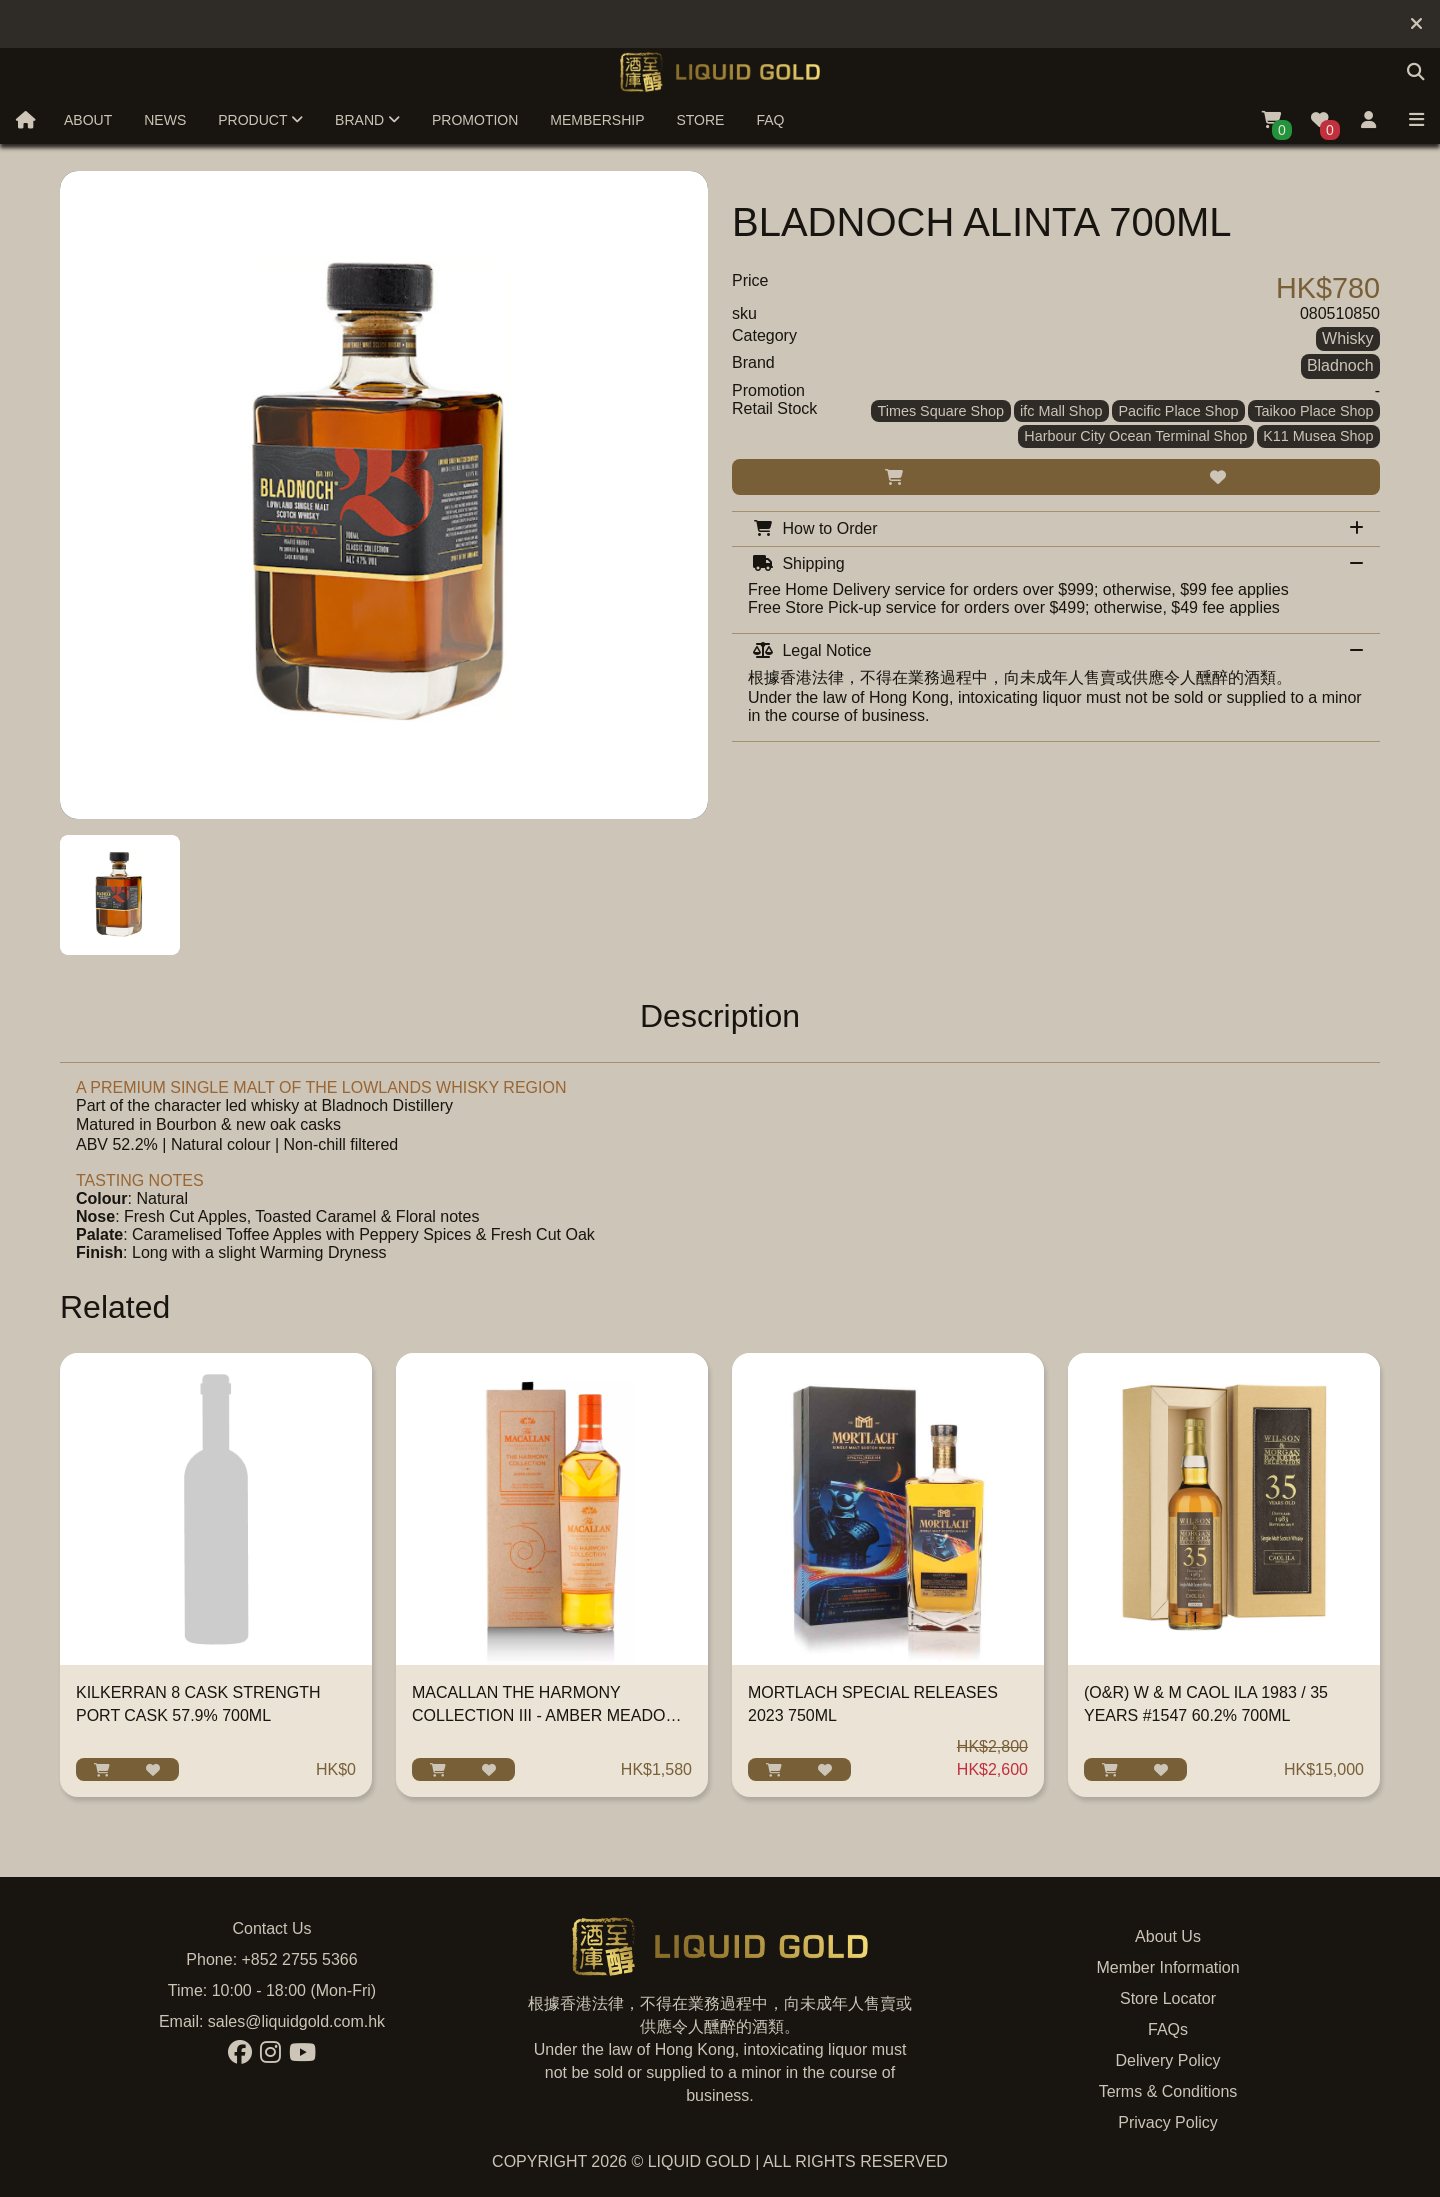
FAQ (770, 120)
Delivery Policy (1168, 2060)
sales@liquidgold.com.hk (296, 2021)
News (165, 120)
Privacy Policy (1168, 2122)
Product (260, 120)
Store (700, 120)
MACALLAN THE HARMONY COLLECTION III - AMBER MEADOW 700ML (546, 1715)
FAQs (1168, 2029)
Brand (367, 120)
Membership (597, 120)
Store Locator (1168, 1998)
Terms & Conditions (1168, 2091)
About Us (1168, 1936)
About (88, 120)
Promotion (475, 120)
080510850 (1340, 313)
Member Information (1167, 1967)
